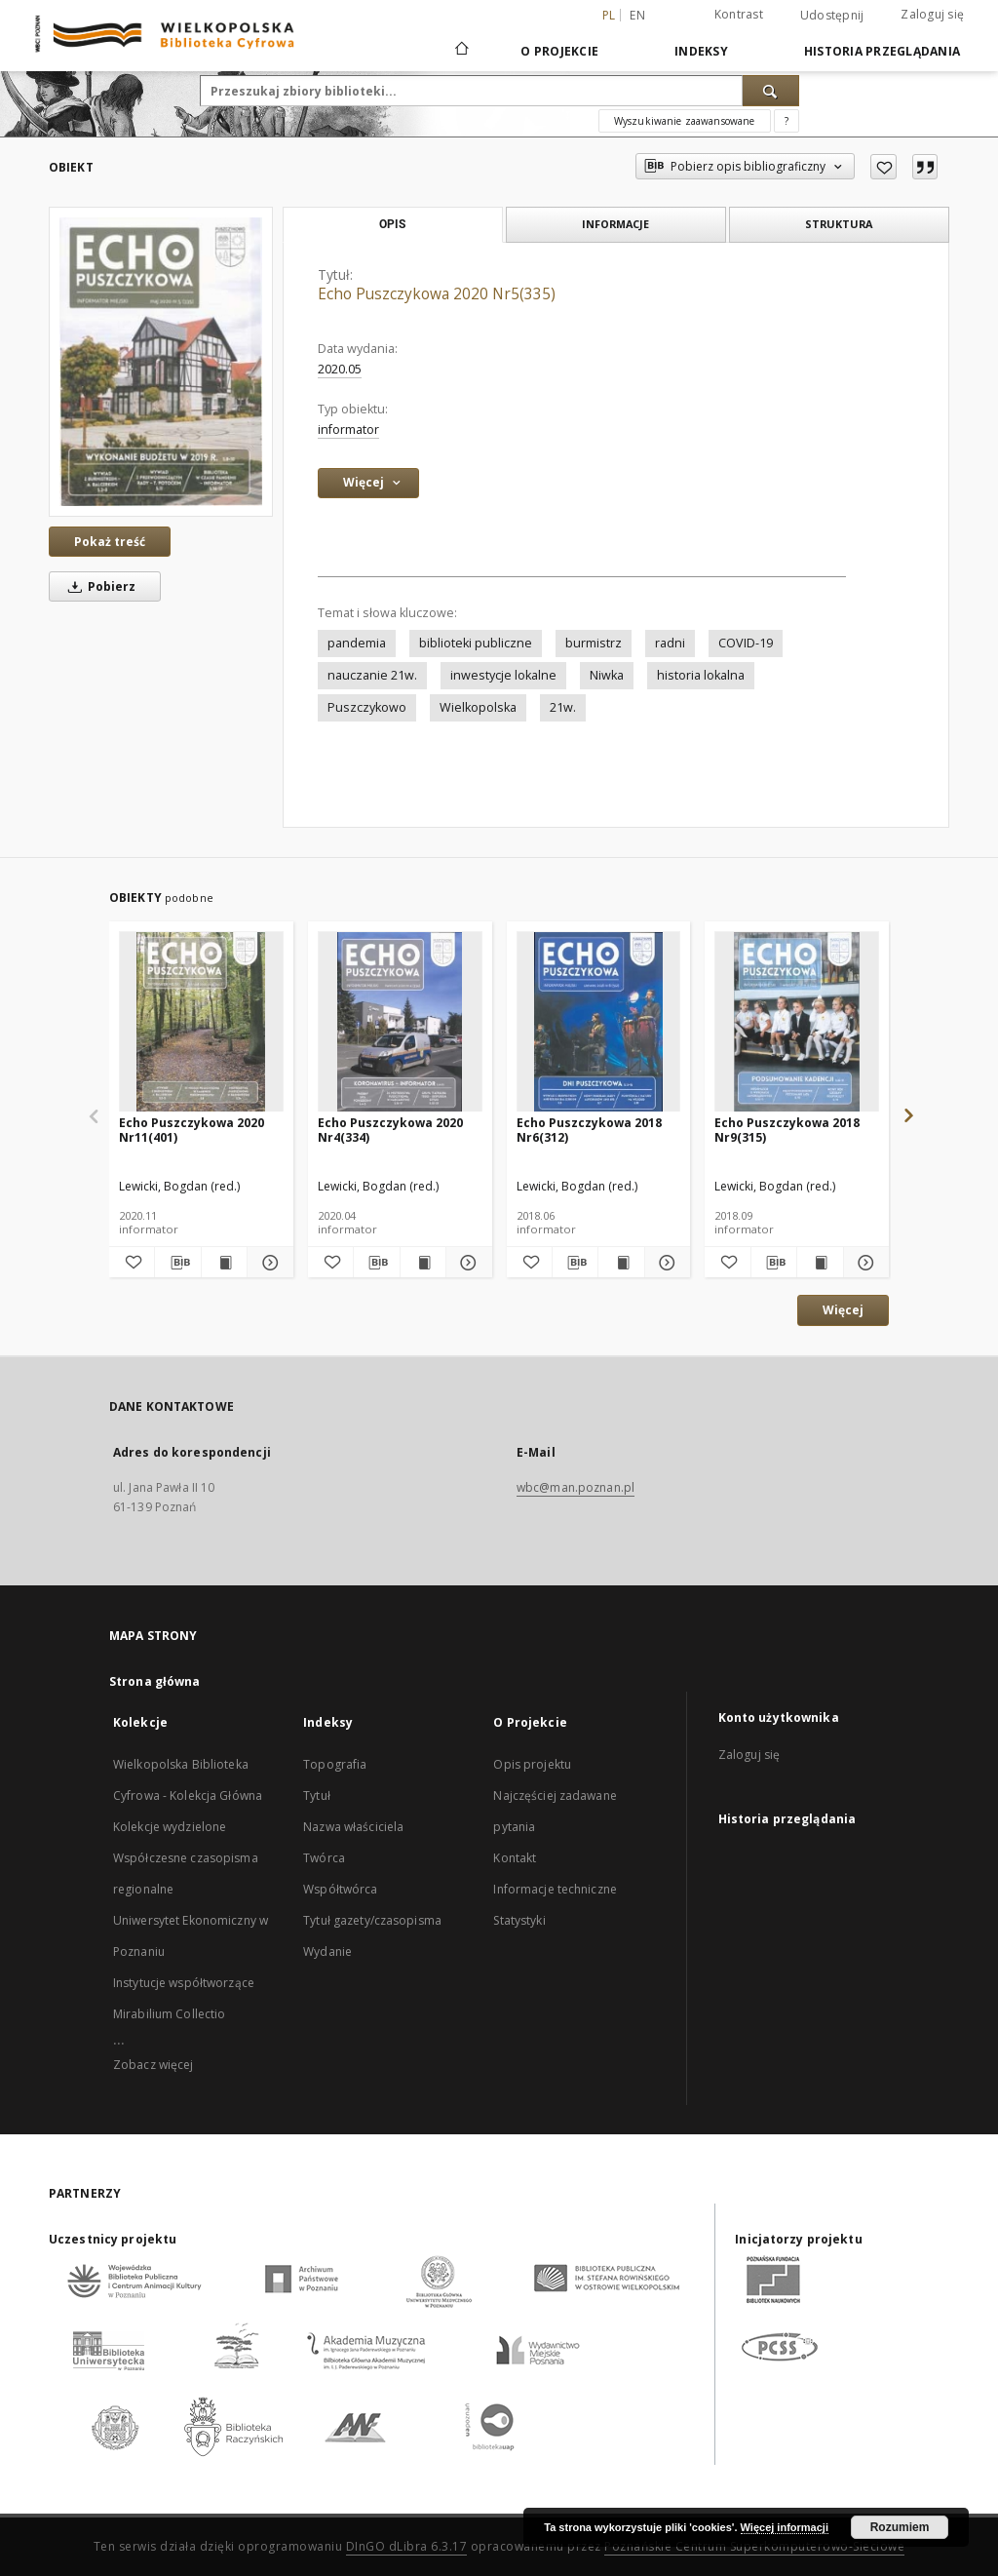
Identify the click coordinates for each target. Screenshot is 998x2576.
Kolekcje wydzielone (169, 1826)
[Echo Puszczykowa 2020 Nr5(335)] (160, 361)
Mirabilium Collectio (169, 2014)
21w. (563, 707)
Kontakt (514, 1858)
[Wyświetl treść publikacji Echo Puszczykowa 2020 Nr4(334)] (423, 1262)
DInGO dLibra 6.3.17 (407, 2546)
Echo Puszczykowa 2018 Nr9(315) (787, 1129)
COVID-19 (745, 643)
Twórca (324, 1858)
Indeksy (701, 51)
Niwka (607, 675)
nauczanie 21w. (372, 675)
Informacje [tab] (615, 223)
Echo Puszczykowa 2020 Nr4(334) (390, 1129)
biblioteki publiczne (475, 643)
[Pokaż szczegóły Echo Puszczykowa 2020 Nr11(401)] (267, 1262)
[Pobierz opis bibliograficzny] (177, 1262)
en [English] (637, 15)
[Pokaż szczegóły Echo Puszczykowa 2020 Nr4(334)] (465, 1262)
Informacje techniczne (555, 1889)
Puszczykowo (366, 707)
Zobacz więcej (153, 2064)
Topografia (334, 1764)
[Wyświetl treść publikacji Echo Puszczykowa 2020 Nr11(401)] (224, 1262)
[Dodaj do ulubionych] (883, 166)
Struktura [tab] (838, 223)
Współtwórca (340, 1889)
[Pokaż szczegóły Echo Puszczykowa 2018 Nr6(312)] (664, 1262)
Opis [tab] (392, 224)
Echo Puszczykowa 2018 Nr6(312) (589, 1129)
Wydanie (327, 1951)
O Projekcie (559, 51)
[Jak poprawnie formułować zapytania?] (786, 121)
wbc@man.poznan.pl (575, 1487)
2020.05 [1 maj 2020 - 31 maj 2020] (340, 369)
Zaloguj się (932, 14)
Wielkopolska (478, 707)
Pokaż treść (109, 541)
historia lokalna (701, 675)
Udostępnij (832, 15)
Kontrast (738, 14)
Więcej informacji (784, 2527)
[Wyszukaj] (771, 90)
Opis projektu (532, 1764)
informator (348, 429)
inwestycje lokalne (503, 675)
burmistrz (593, 643)
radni (670, 643)
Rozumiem (900, 2527)
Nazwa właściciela (353, 1826)
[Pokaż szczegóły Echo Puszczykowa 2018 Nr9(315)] (863, 1262)
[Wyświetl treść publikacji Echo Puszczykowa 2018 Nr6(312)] (620, 1262)
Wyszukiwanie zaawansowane (684, 121)
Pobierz (98, 586)
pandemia (356, 643)
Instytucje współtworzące (183, 1982)
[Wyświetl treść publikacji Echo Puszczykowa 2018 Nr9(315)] (819, 1262)
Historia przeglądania (882, 51)
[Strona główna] (460, 50)
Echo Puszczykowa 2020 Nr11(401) (191, 1129)
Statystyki (519, 1920)
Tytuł (316, 1795)
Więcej (843, 1310)
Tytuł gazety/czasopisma (372, 1920)
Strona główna (155, 1681)
